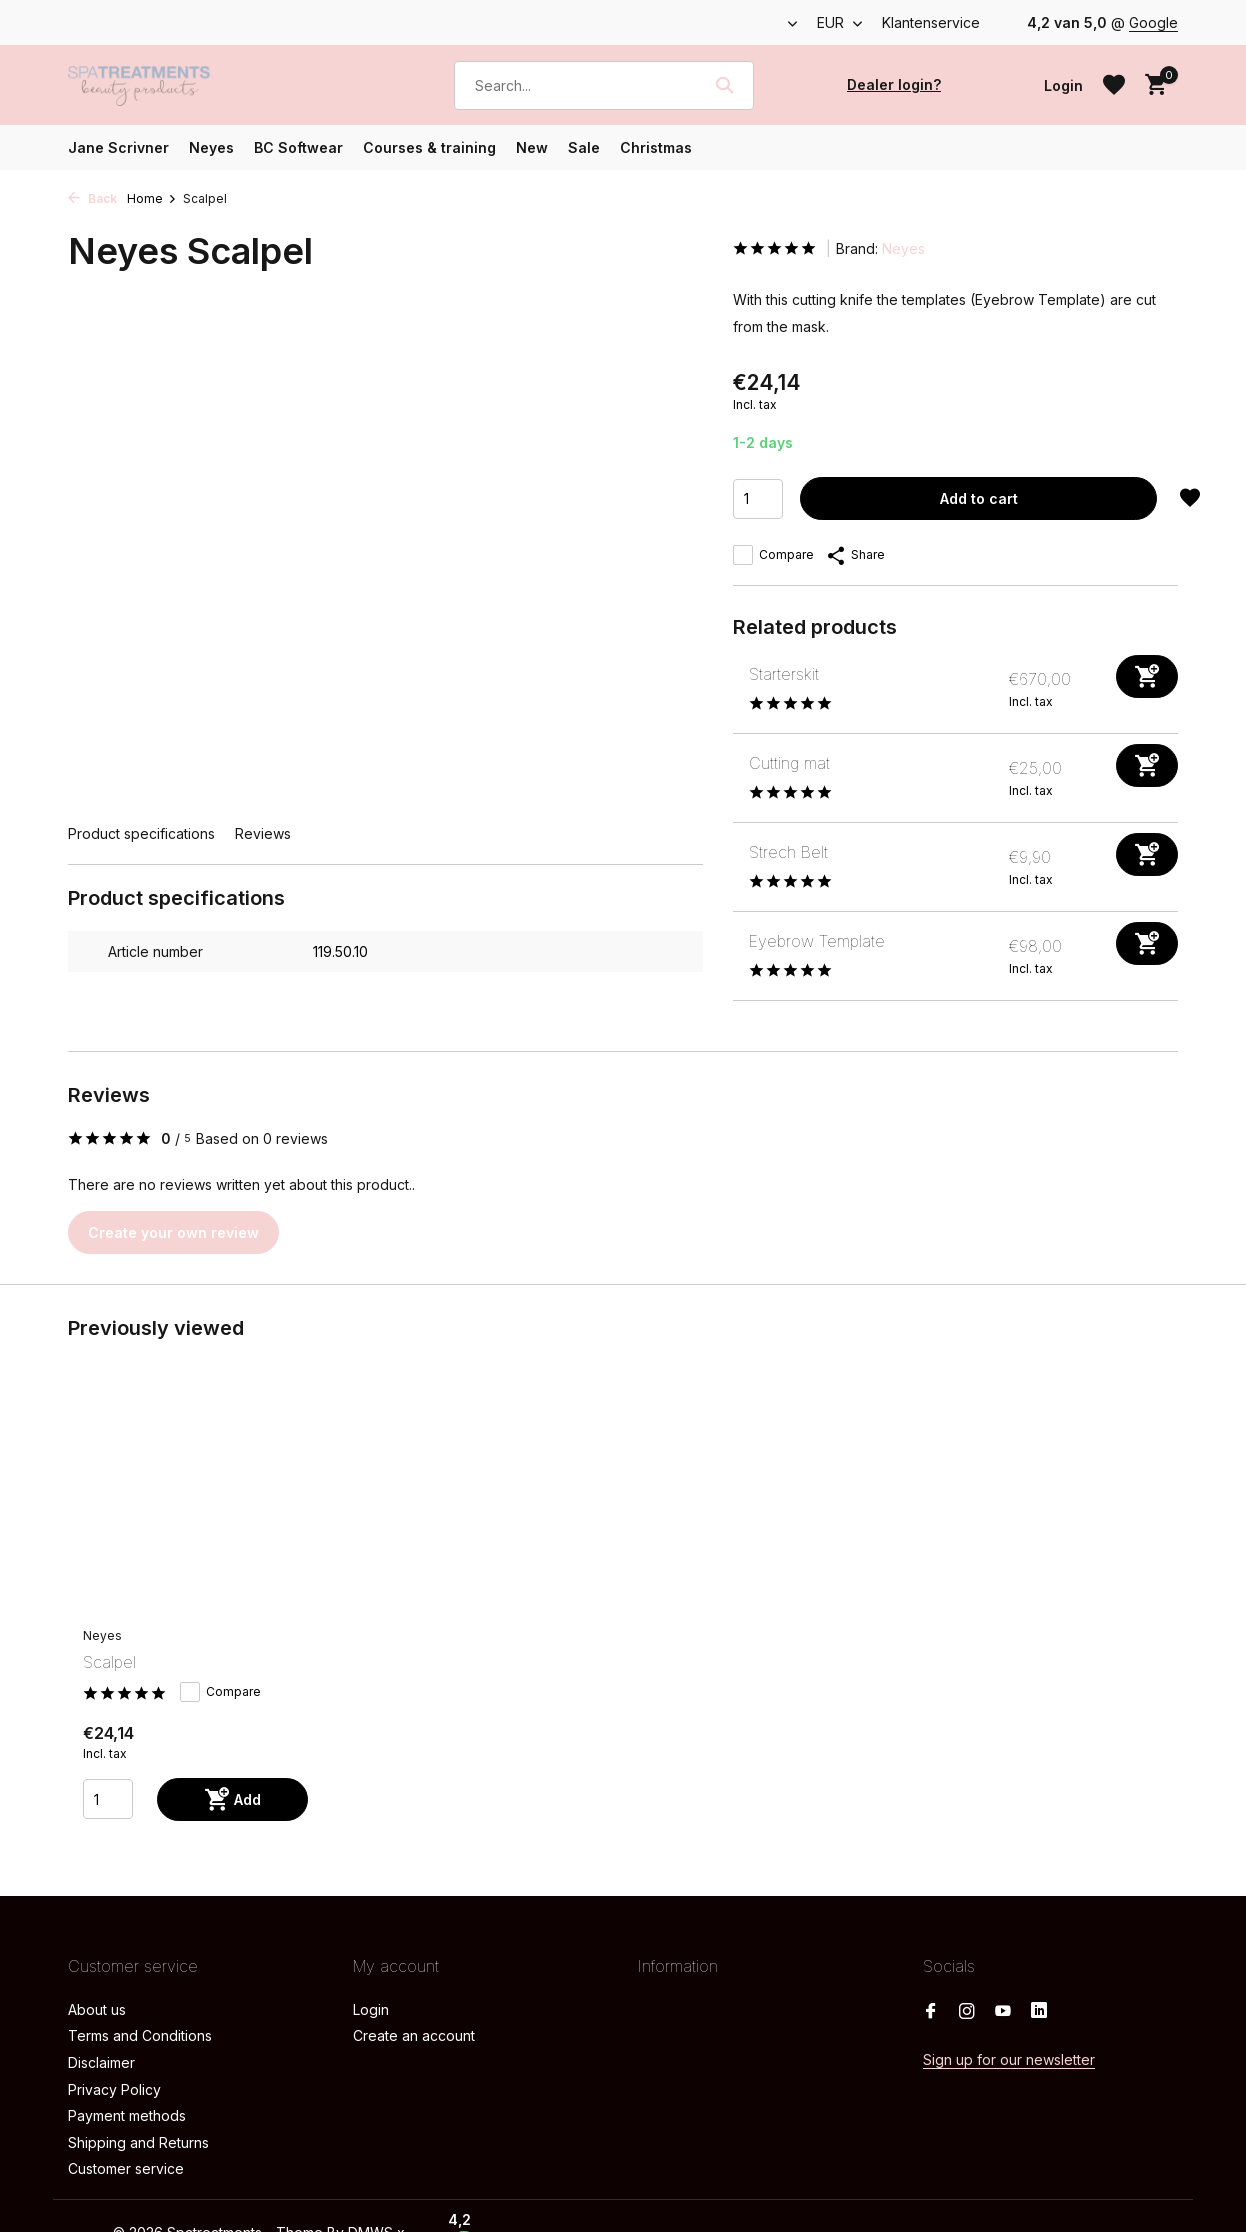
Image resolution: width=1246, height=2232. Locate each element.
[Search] (604, 85)
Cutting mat (789, 763)
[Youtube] (1003, 2012)
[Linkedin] (1039, 2012)
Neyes (211, 147)
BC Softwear (298, 147)
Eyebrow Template (817, 941)
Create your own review (173, 1232)
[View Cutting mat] (733, 778)
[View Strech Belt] (733, 867)
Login (371, 2009)
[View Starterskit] (733, 689)
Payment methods (127, 2115)
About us (97, 2009)
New (532, 147)
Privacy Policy (114, 2089)
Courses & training (429, 147)
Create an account (414, 2035)
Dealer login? (894, 84)
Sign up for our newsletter (1009, 2059)
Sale (584, 147)
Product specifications (141, 833)
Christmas (656, 147)
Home (152, 198)
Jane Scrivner (118, 147)
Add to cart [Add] (979, 498)
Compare (773, 555)
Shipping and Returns (138, 2142)
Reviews (263, 833)
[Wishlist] (1114, 85)
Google (1153, 22)
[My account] (1063, 85)
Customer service (126, 2168)
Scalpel (109, 1662)
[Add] (1147, 676)
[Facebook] (931, 2012)
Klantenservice (931, 22)
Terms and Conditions (140, 2035)
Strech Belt (788, 852)
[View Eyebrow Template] (733, 956)
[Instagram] (967, 2012)
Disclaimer (101, 2062)
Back (92, 198)
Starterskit (784, 674)
